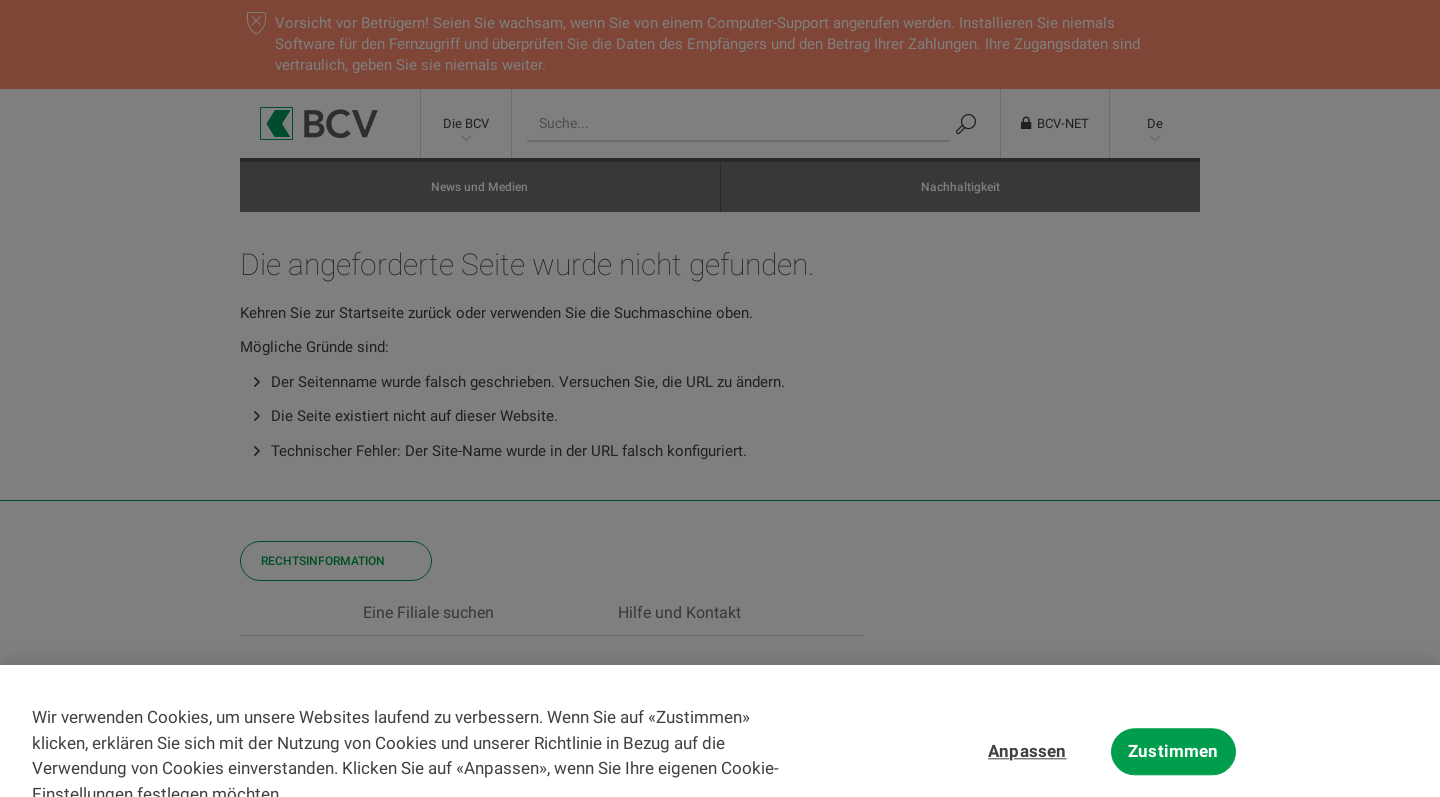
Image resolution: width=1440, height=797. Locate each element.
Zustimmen (1173, 765)
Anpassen (1027, 765)
